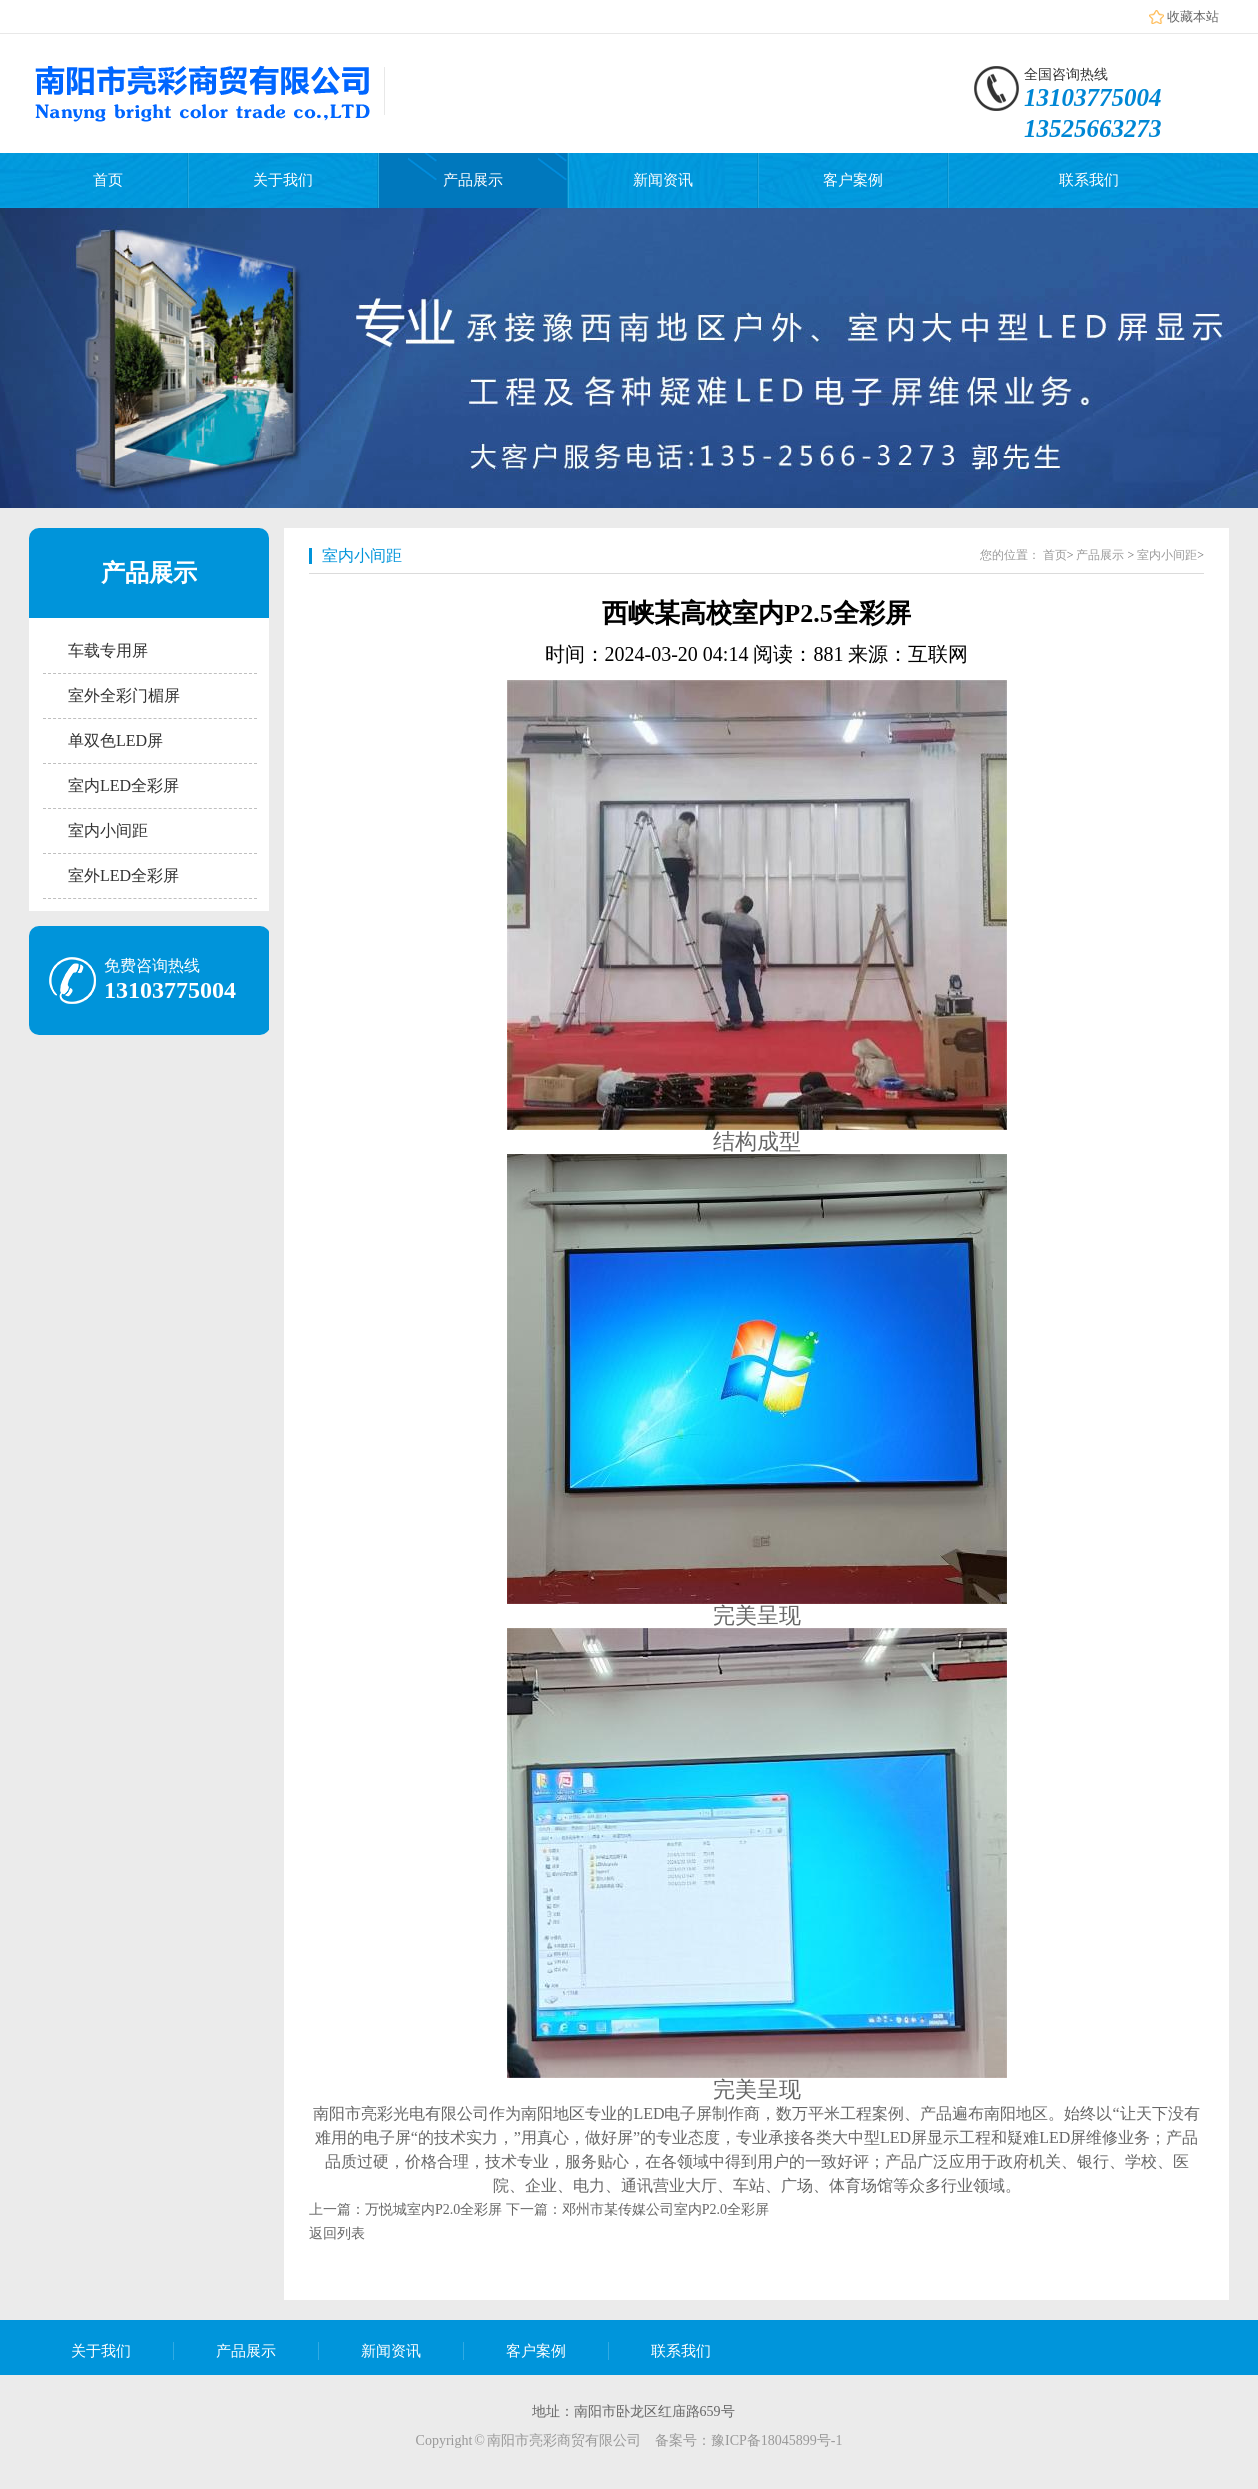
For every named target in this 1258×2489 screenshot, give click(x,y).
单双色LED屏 (115, 740)
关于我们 (283, 180)
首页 (108, 180)
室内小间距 (108, 830)
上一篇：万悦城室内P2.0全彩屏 (405, 2209)
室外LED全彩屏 (123, 875)
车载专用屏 (108, 650)
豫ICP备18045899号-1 (776, 2440)
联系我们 (1089, 180)
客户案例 (853, 180)
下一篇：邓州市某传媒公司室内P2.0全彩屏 (637, 2209)
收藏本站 (1193, 16)
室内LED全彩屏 (123, 785)
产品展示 (473, 180)
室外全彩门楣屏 (124, 695)
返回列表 (337, 2233)
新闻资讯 (663, 180)
